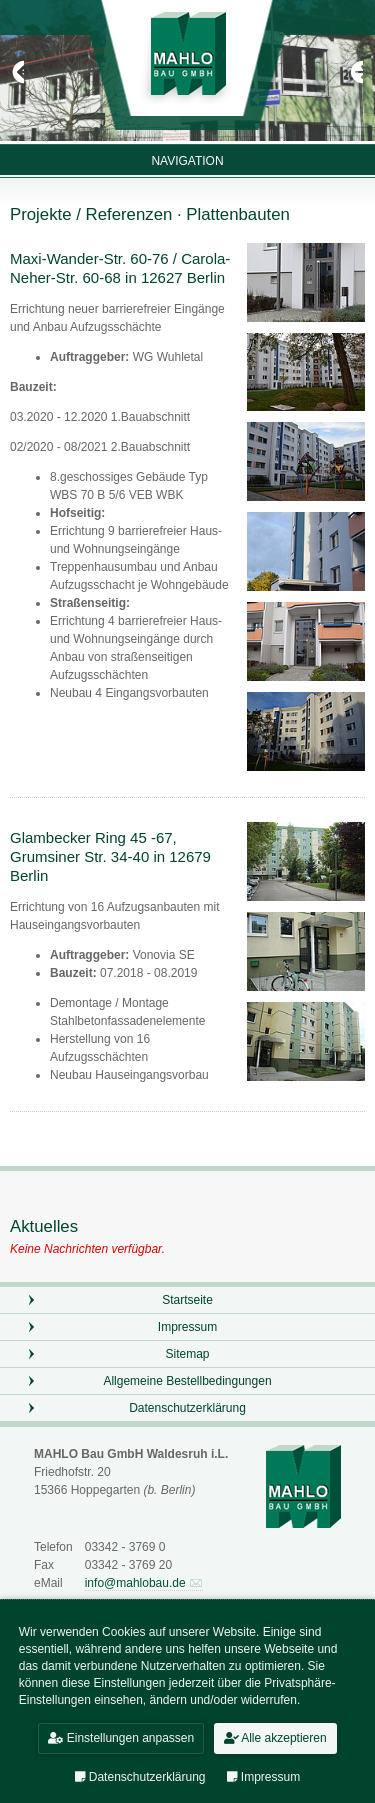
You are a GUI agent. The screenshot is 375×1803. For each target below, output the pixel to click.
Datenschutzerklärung (187, 1411)
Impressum (187, 1330)
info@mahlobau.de (135, 1586)
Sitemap (187, 1357)
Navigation (187, 161)
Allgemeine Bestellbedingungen (187, 1384)
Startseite (187, 1303)
